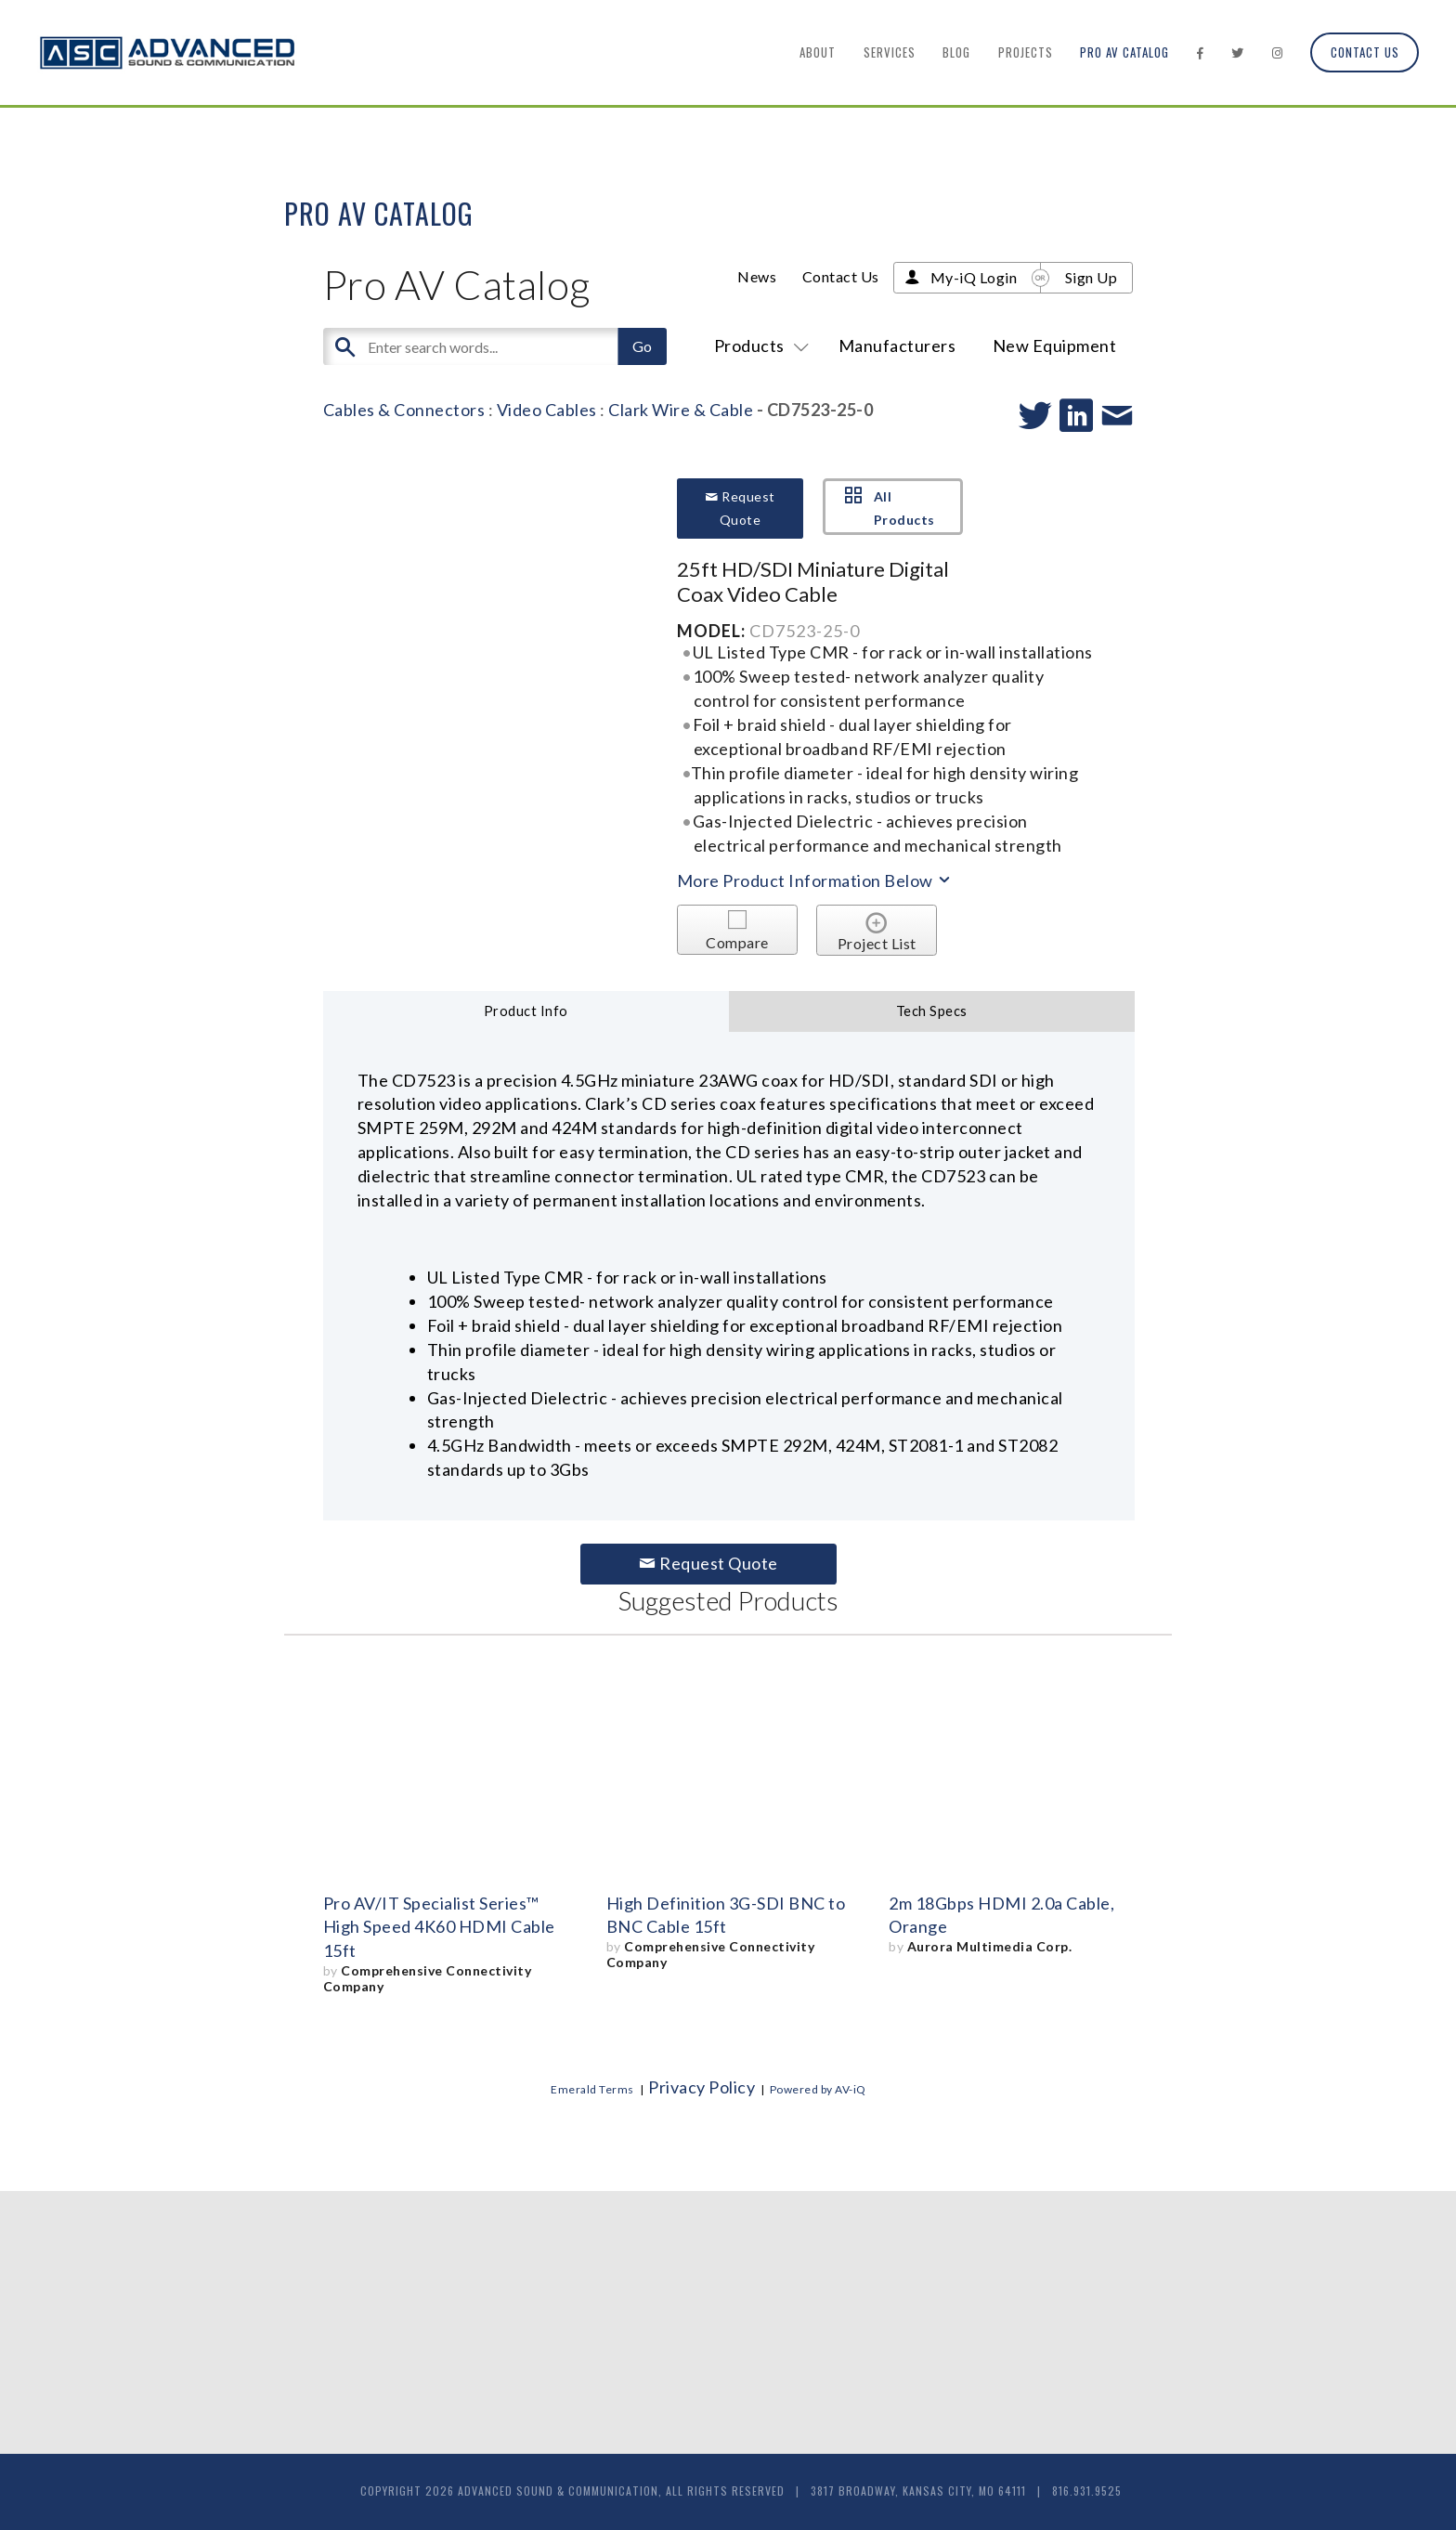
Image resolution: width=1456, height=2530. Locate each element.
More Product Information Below (815, 880)
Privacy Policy (701, 2087)
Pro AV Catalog (1124, 52)
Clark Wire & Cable (680, 409)
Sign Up (1091, 277)
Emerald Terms (592, 2089)
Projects (1025, 52)
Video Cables (547, 409)
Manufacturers (897, 345)
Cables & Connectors (404, 409)
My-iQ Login (974, 277)
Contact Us (1365, 52)
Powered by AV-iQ (818, 2089)
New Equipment (1055, 345)
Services (890, 52)
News (756, 276)
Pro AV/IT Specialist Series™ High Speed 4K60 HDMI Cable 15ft (439, 1927)
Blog (956, 52)
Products (758, 345)
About (818, 52)
